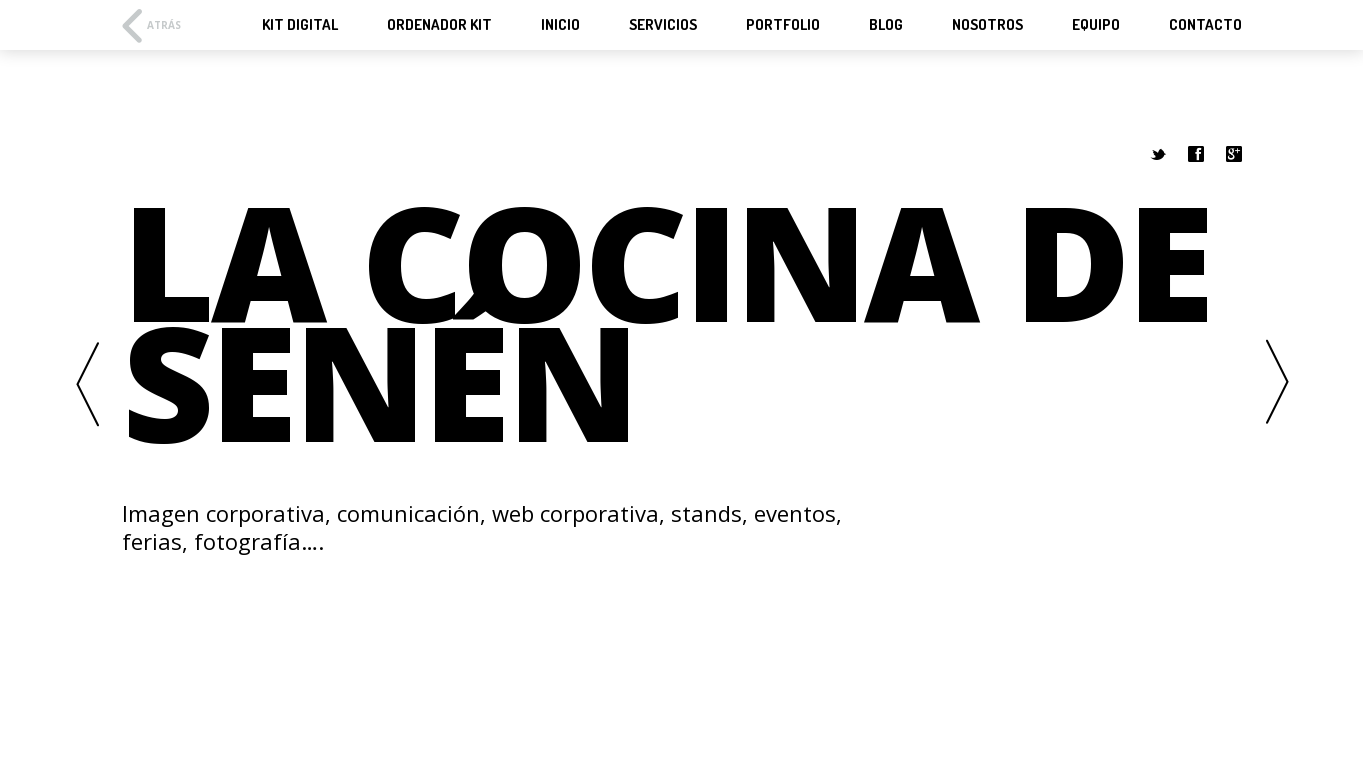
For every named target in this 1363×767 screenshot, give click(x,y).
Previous (87, 383)
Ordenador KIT (439, 25)
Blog (886, 25)
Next (1277, 383)
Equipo (1096, 25)
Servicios (663, 25)
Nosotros (987, 25)
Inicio (560, 25)
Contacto (1205, 25)
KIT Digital (300, 25)
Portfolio (783, 25)
